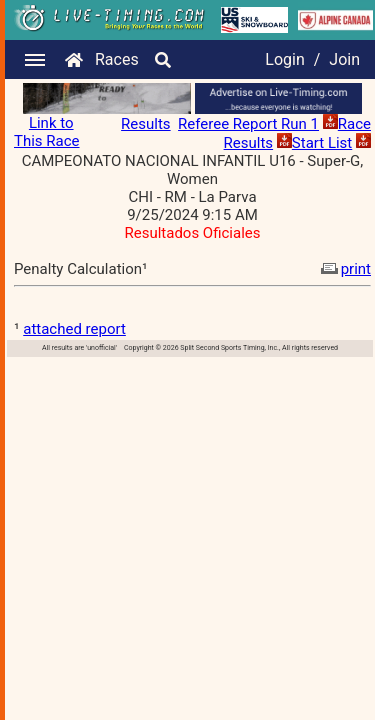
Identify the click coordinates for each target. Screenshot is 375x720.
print (344, 269)
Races (117, 59)
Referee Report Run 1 (248, 124)
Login (284, 59)
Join (344, 59)
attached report (74, 329)
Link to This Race (47, 132)
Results (146, 124)
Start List (322, 143)
